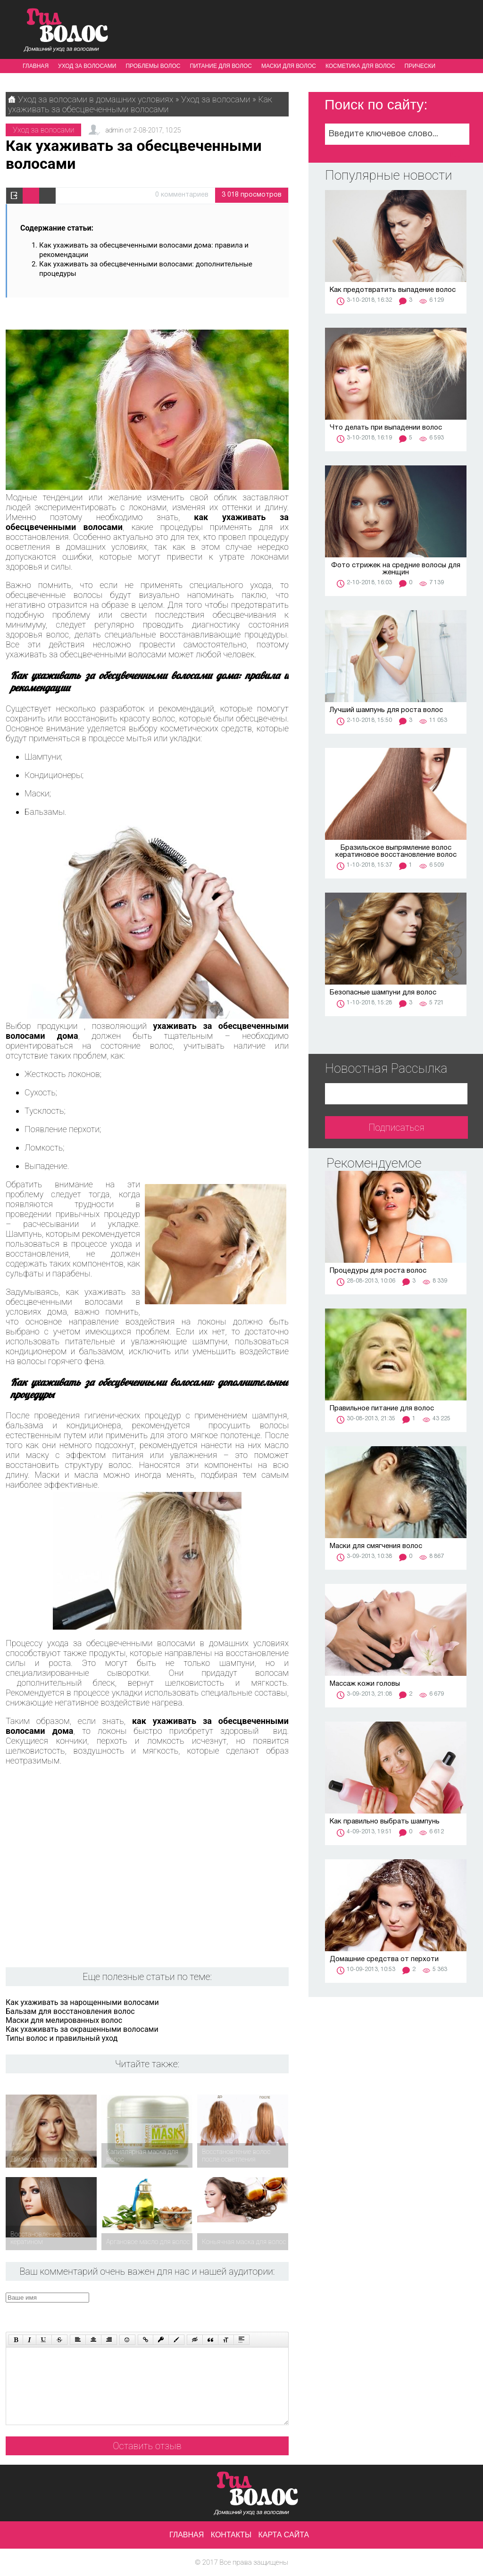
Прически (420, 66)
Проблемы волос (152, 66)
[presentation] (184, 2311)
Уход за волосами (87, 66)
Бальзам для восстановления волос (70, 2011)
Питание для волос (221, 66)
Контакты (231, 2535)
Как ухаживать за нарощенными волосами (82, 2002)
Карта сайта (283, 2535)
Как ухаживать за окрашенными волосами (82, 2029)
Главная (36, 66)
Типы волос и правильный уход (61, 2038)
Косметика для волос (360, 66)
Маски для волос (288, 66)
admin (114, 130)
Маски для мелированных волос (64, 2020)
